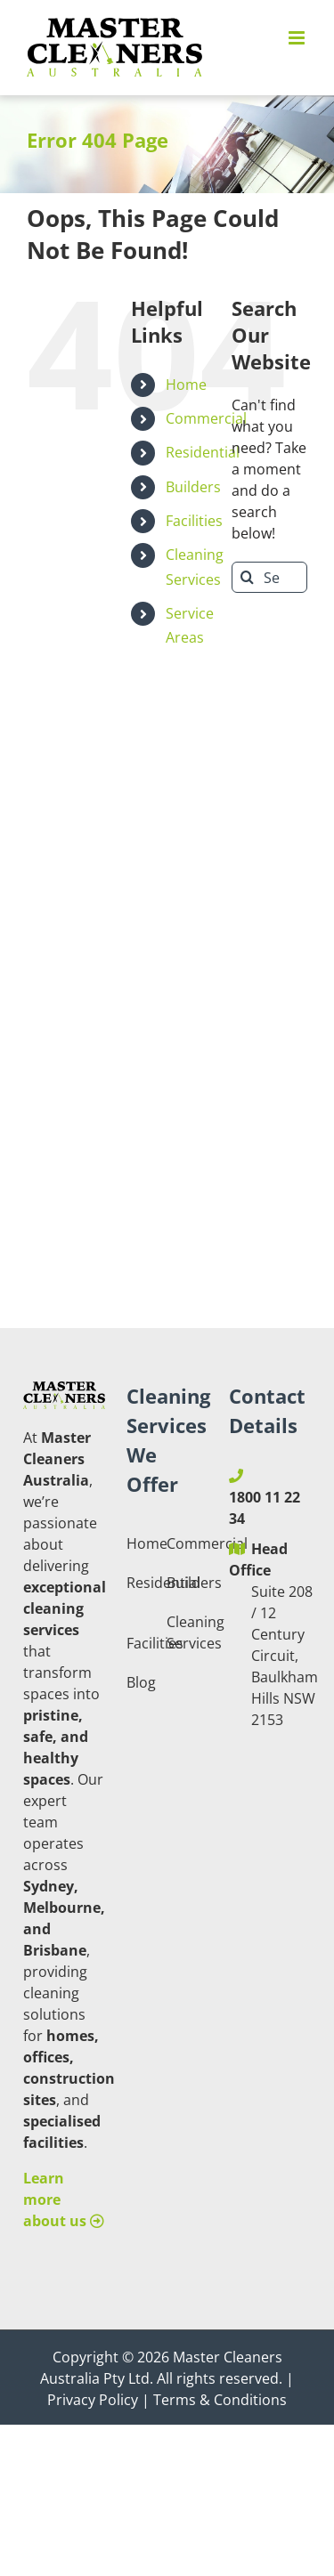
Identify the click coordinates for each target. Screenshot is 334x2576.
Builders (193, 487)
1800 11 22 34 (264, 1507)
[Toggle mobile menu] (298, 37)
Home (186, 384)
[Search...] (269, 577)
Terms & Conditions (220, 2400)
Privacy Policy (92, 2400)
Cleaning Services (185, 1632)
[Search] (247, 577)
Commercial (206, 418)
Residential (203, 452)
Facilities (194, 521)
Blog (141, 1682)
